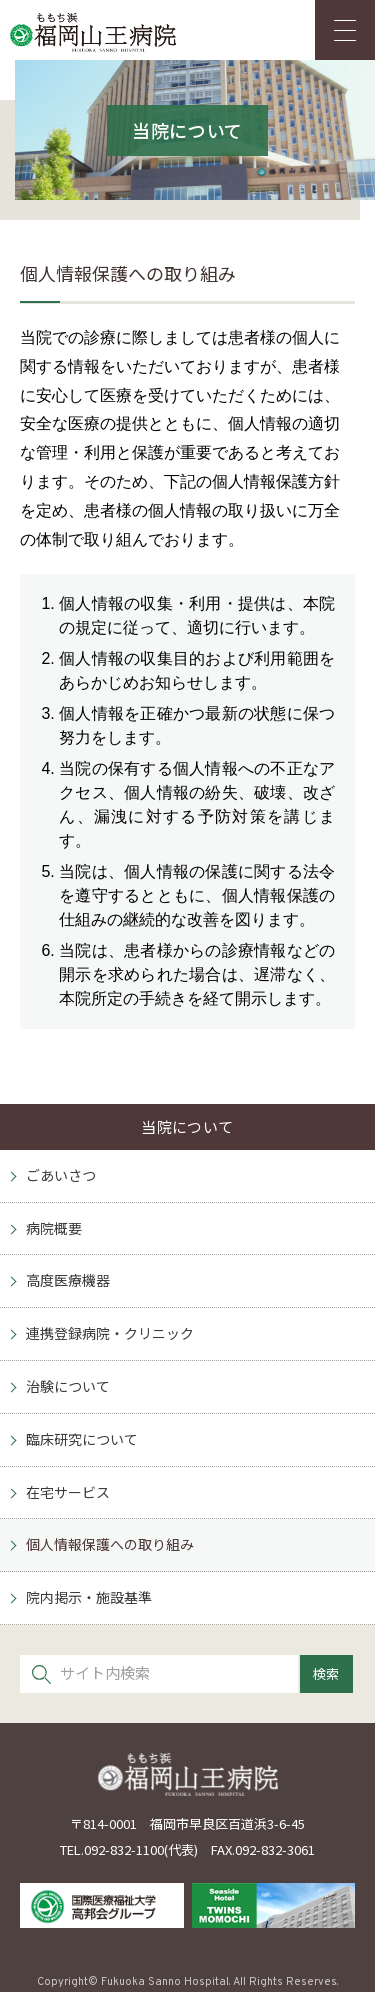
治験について (68, 1386)
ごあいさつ (61, 1175)
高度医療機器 (68, 1280)
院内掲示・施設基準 (89, 1597)
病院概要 (54, 1228)
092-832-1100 (124, 1849)
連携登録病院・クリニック (110, 1333)
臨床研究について (82, 1439)
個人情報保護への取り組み (110, 1544)
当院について (187, 1126)
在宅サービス (68, 1492)
